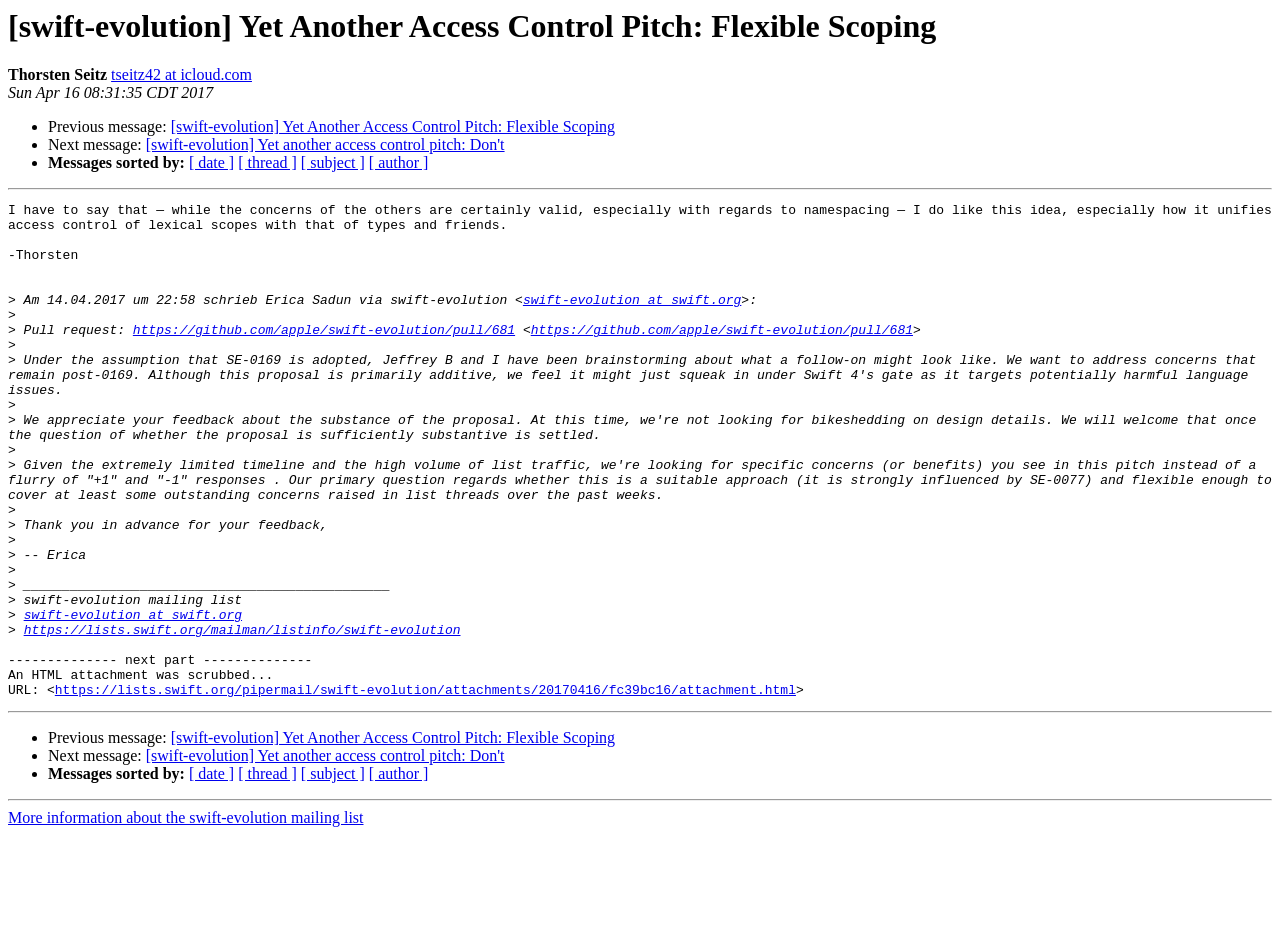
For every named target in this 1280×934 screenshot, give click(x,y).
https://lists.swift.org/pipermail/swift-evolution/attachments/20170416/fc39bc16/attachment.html (425, 788)
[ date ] (211, 162)
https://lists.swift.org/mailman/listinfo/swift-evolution (242, 716)
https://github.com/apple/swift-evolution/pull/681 (324, 356)
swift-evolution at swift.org (632, 320)
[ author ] (399, 162)
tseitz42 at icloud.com (181, 74)
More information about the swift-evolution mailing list (186, 916)
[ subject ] (333, 162)
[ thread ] (267, 162)
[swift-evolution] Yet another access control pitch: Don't (325, 144)
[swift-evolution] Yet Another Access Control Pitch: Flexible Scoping (393, 126)
